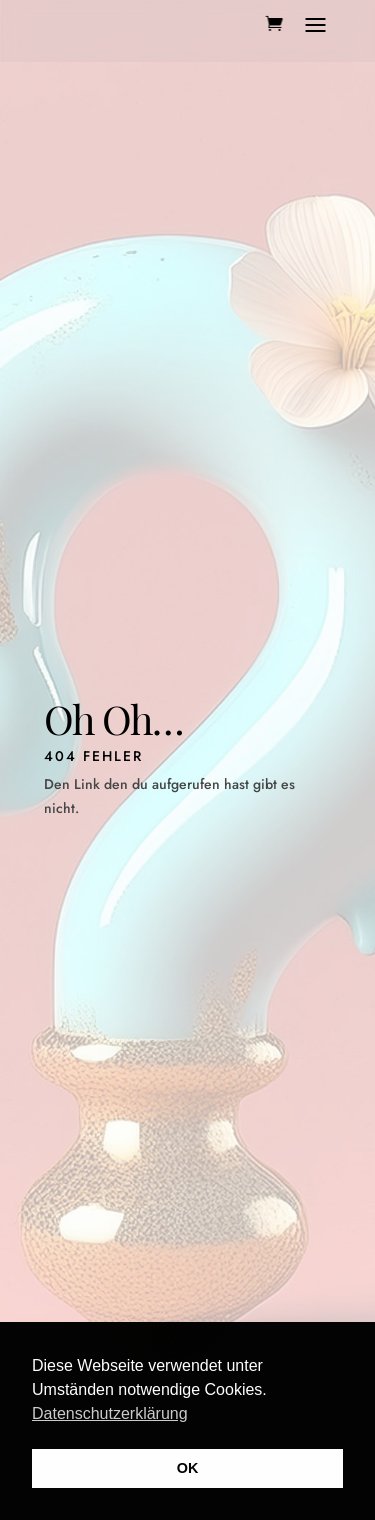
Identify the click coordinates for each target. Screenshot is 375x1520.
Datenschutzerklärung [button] (110, 1413)
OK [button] (188, 1468)
